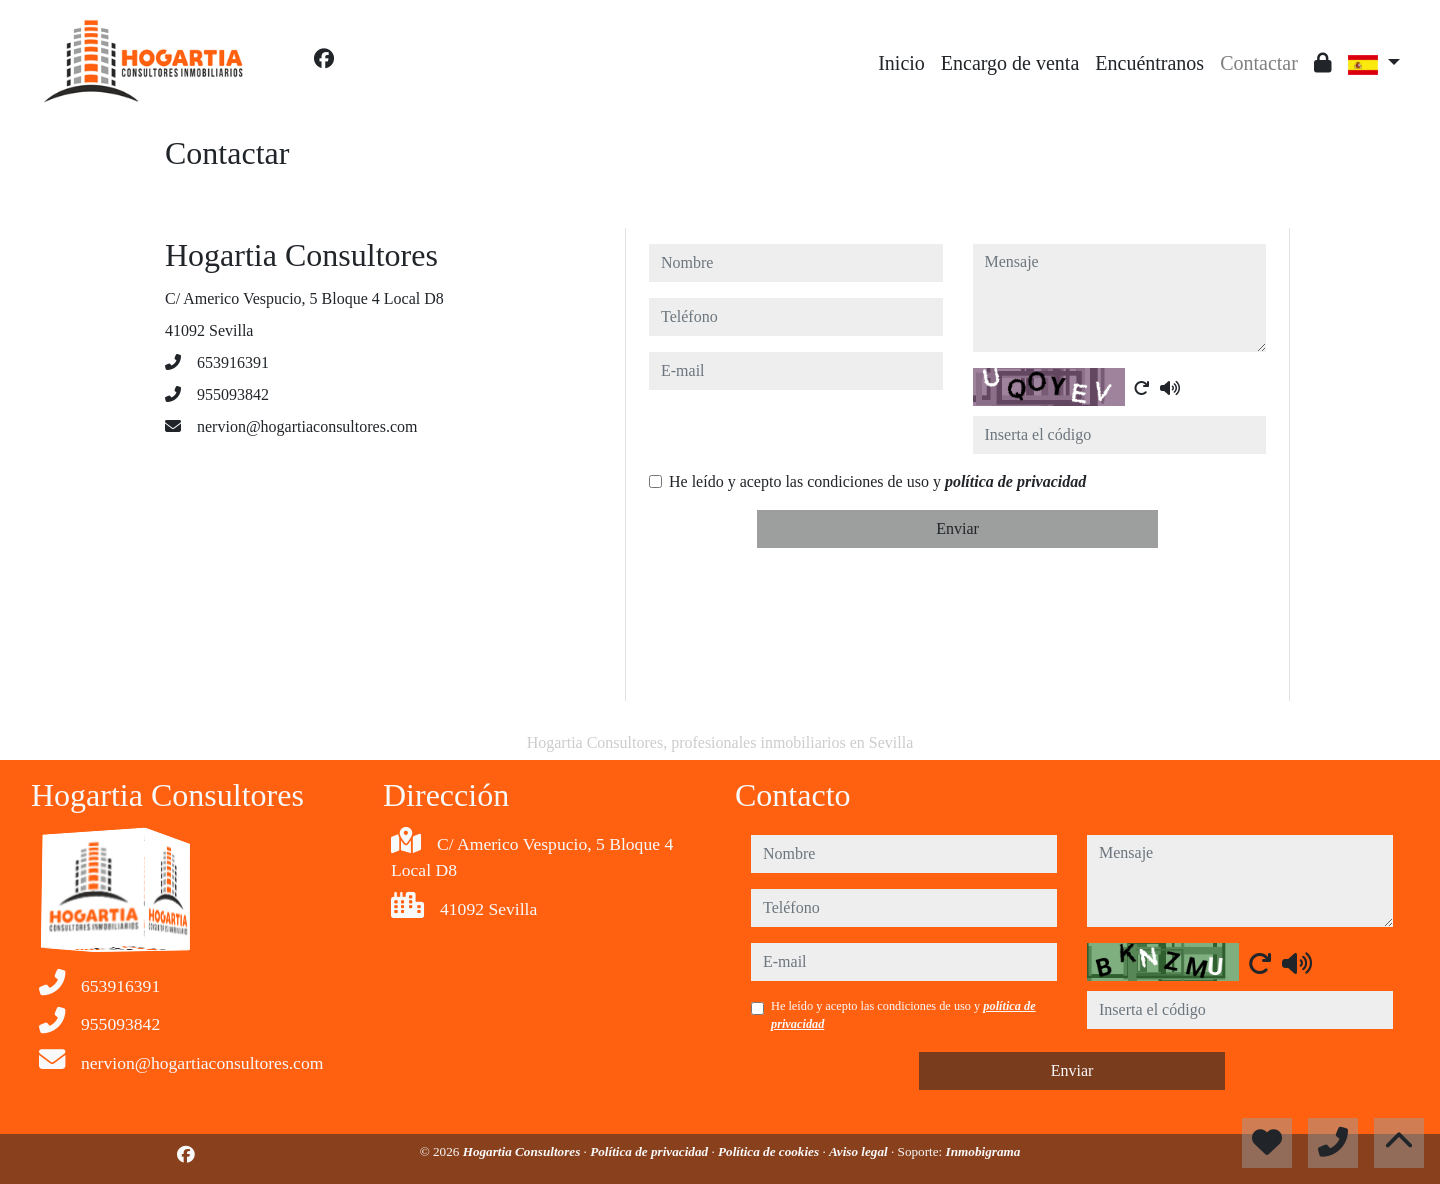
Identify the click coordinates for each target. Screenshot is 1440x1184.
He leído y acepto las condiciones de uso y (877, 481)
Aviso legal (860, 1151)
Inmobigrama (983, 1151)
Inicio (901, 63)
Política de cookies (770, 1151)
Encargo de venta (1010, 63)
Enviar (957, 528)
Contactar (1259, 63)
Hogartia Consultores (523, 1151)
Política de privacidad (650, 1151)
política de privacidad (1015, 481)
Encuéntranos (1149, 63)
